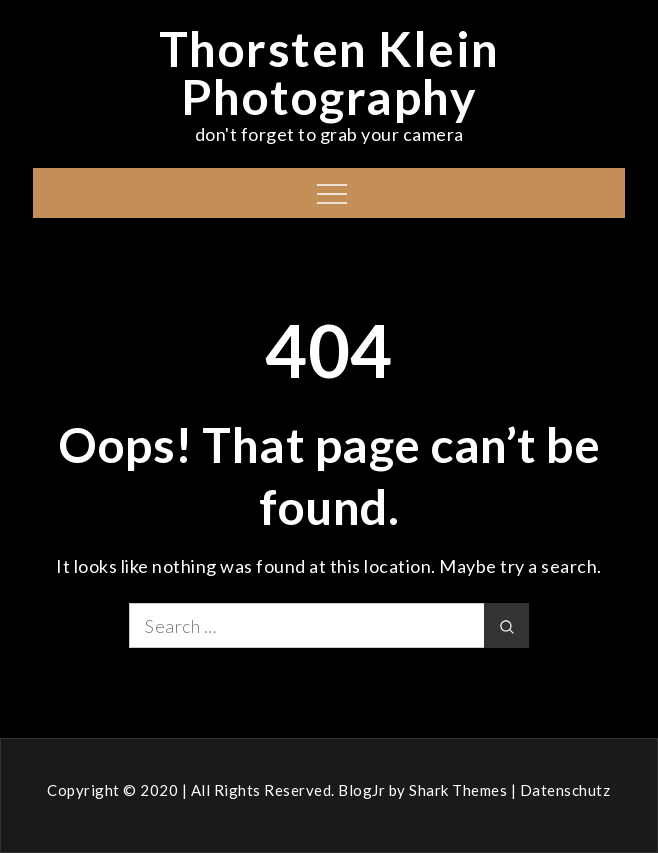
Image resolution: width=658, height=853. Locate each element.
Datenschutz (565, 790)
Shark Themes (460, 790)
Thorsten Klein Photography (329, 72)
